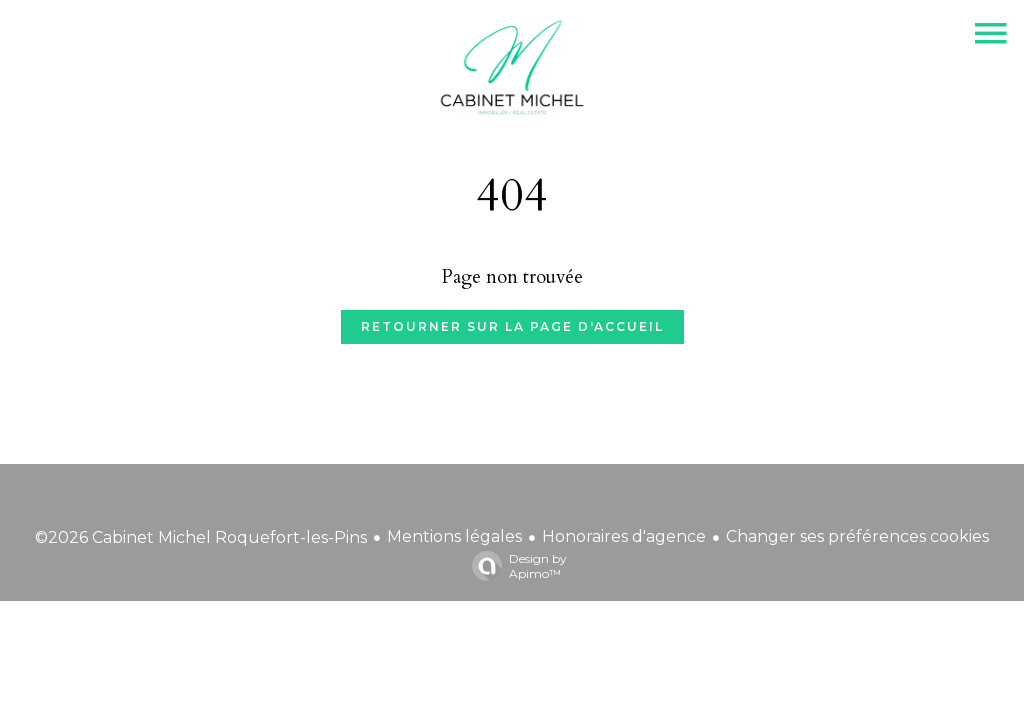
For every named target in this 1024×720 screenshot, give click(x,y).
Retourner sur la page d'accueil (512, 326)
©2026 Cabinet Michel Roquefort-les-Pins (201, 537)
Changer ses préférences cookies (857, 536)
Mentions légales (454, 536)
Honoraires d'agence (624, 536)
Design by (514, 566)
